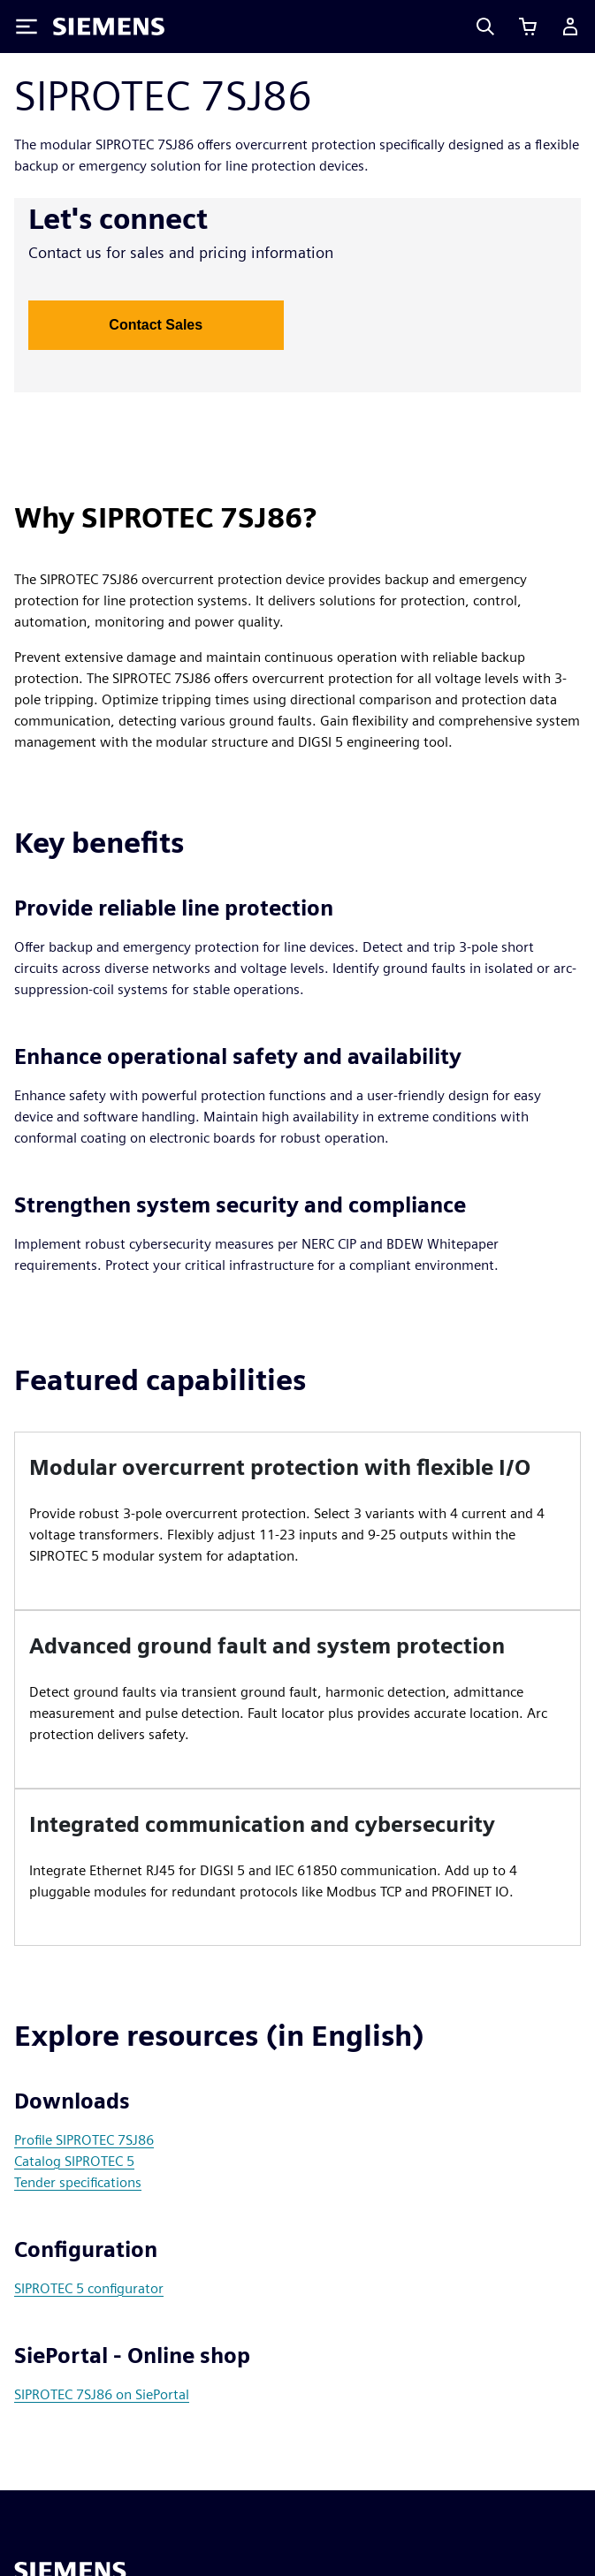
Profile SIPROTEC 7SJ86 (84, 2139)
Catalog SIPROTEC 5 (74, 2161)
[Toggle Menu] (26, 26)
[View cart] (527, 26)
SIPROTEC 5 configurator (89, 2288)
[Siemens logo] (108, 26)
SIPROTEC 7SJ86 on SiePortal (101, 2394)
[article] (297, 1521)
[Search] (485, 26)
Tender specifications (77, 2182)
